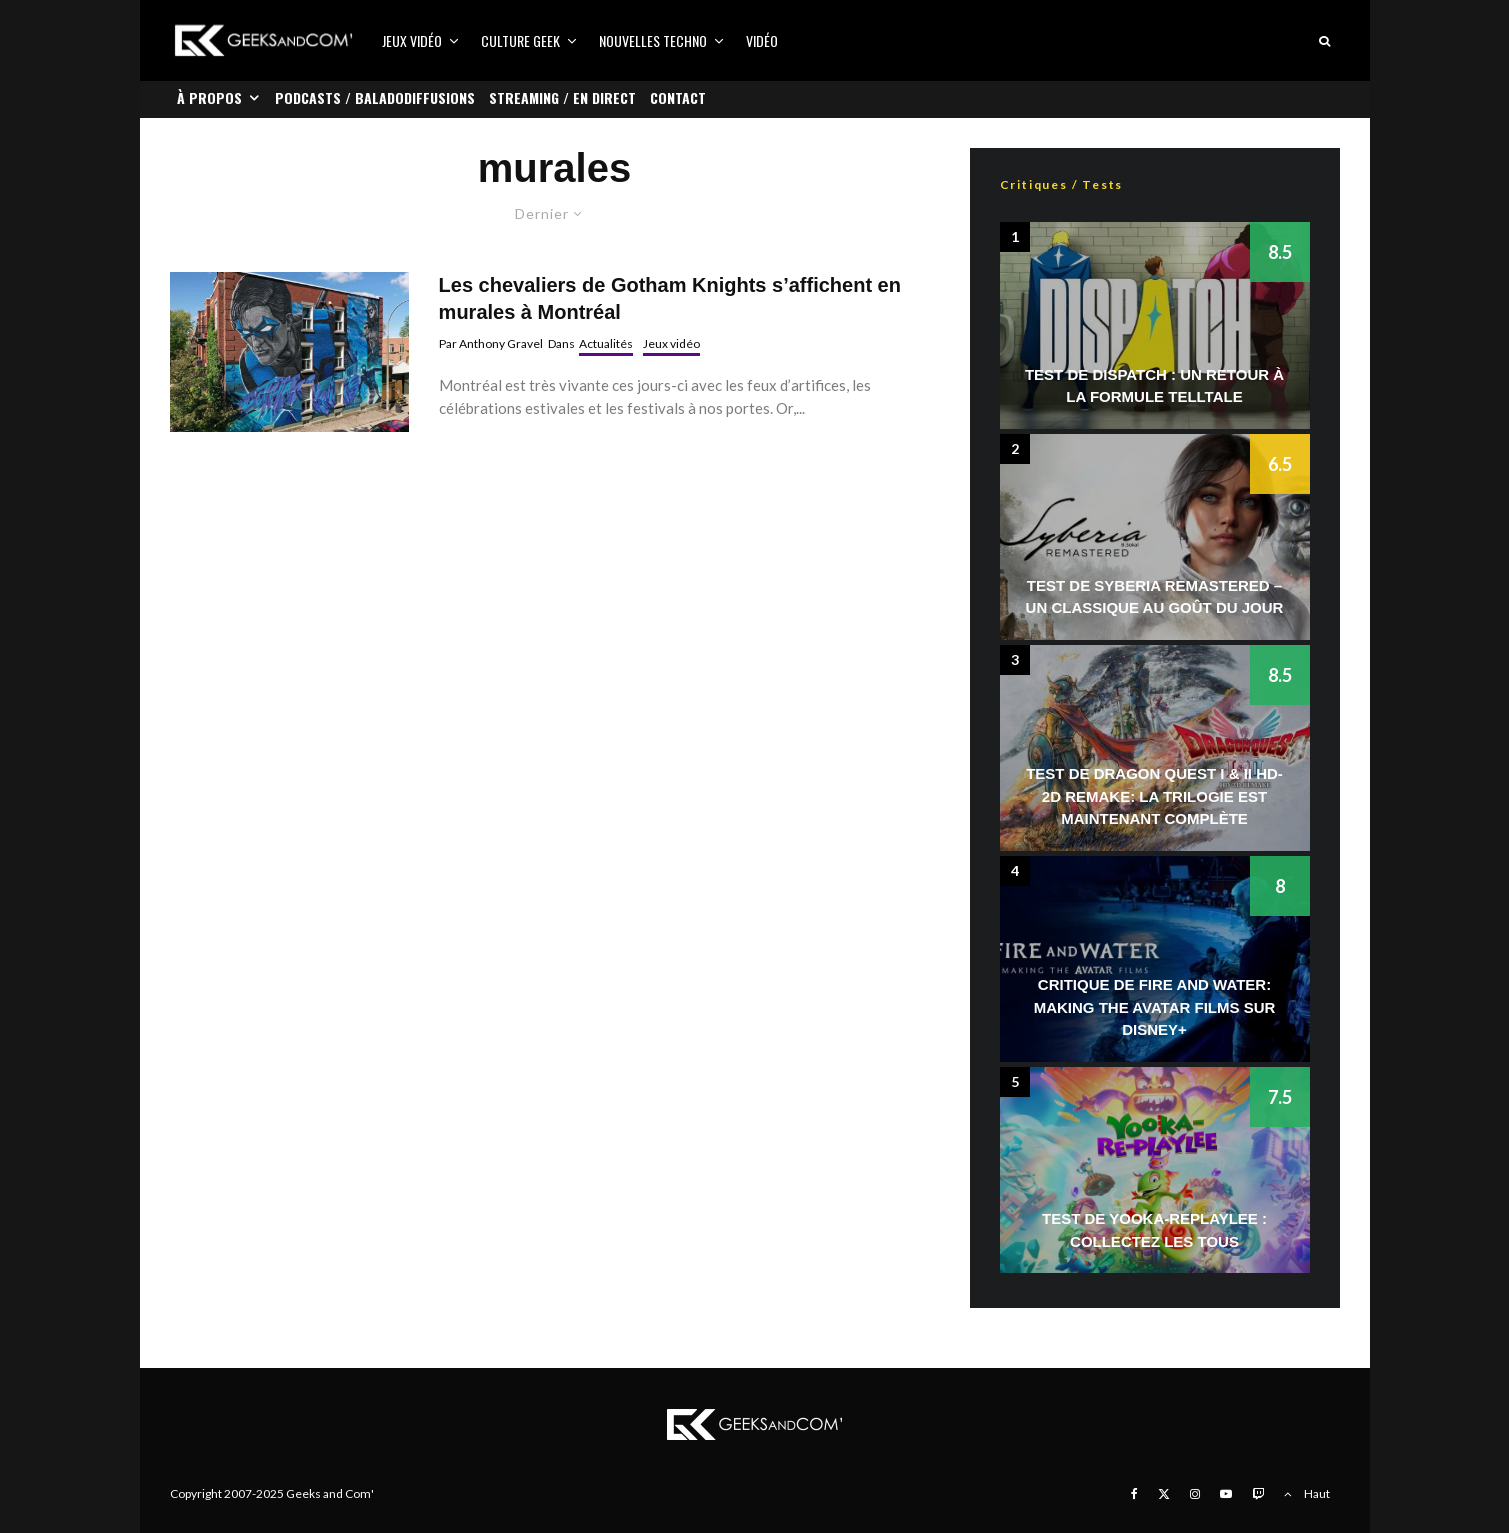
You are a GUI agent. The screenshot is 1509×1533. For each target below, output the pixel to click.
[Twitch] (1258, 1494)
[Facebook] (1134, 1494)
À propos (209, 97)
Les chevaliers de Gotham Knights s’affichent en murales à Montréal (670, 298)
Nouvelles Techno (653, 40)
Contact (678, 97)
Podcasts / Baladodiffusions (375, 97)
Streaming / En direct (562, 97)
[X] (1164, 1494)
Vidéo (762, 40)
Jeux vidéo (412, 40)
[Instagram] (1195, 1494)
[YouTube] (1226, 1494)
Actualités (606, 343)
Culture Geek (520, 40)
